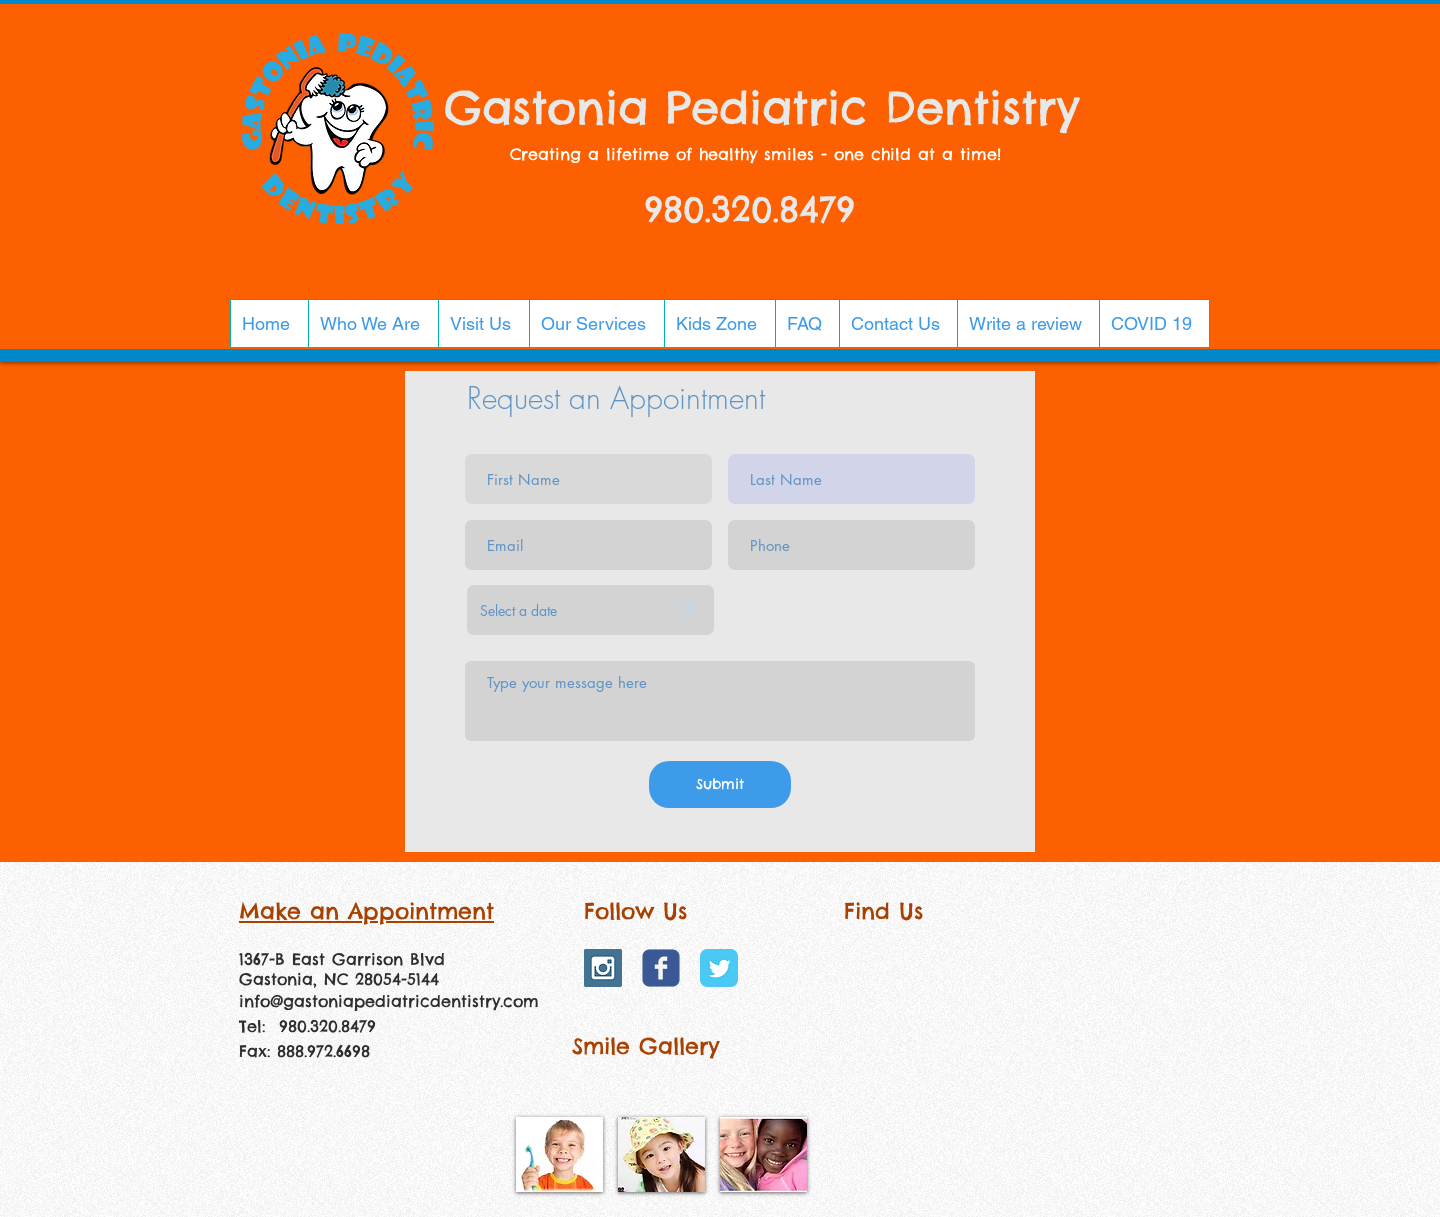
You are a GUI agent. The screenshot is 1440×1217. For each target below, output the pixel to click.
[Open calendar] (685, 610)
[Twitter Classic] (719, 968)
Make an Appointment (366, 911)
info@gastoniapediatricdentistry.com (389, 1001)
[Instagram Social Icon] (603, 968)
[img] (559, 1154)
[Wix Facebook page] (661, 968)
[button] (373, 323)
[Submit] (720, 784)
